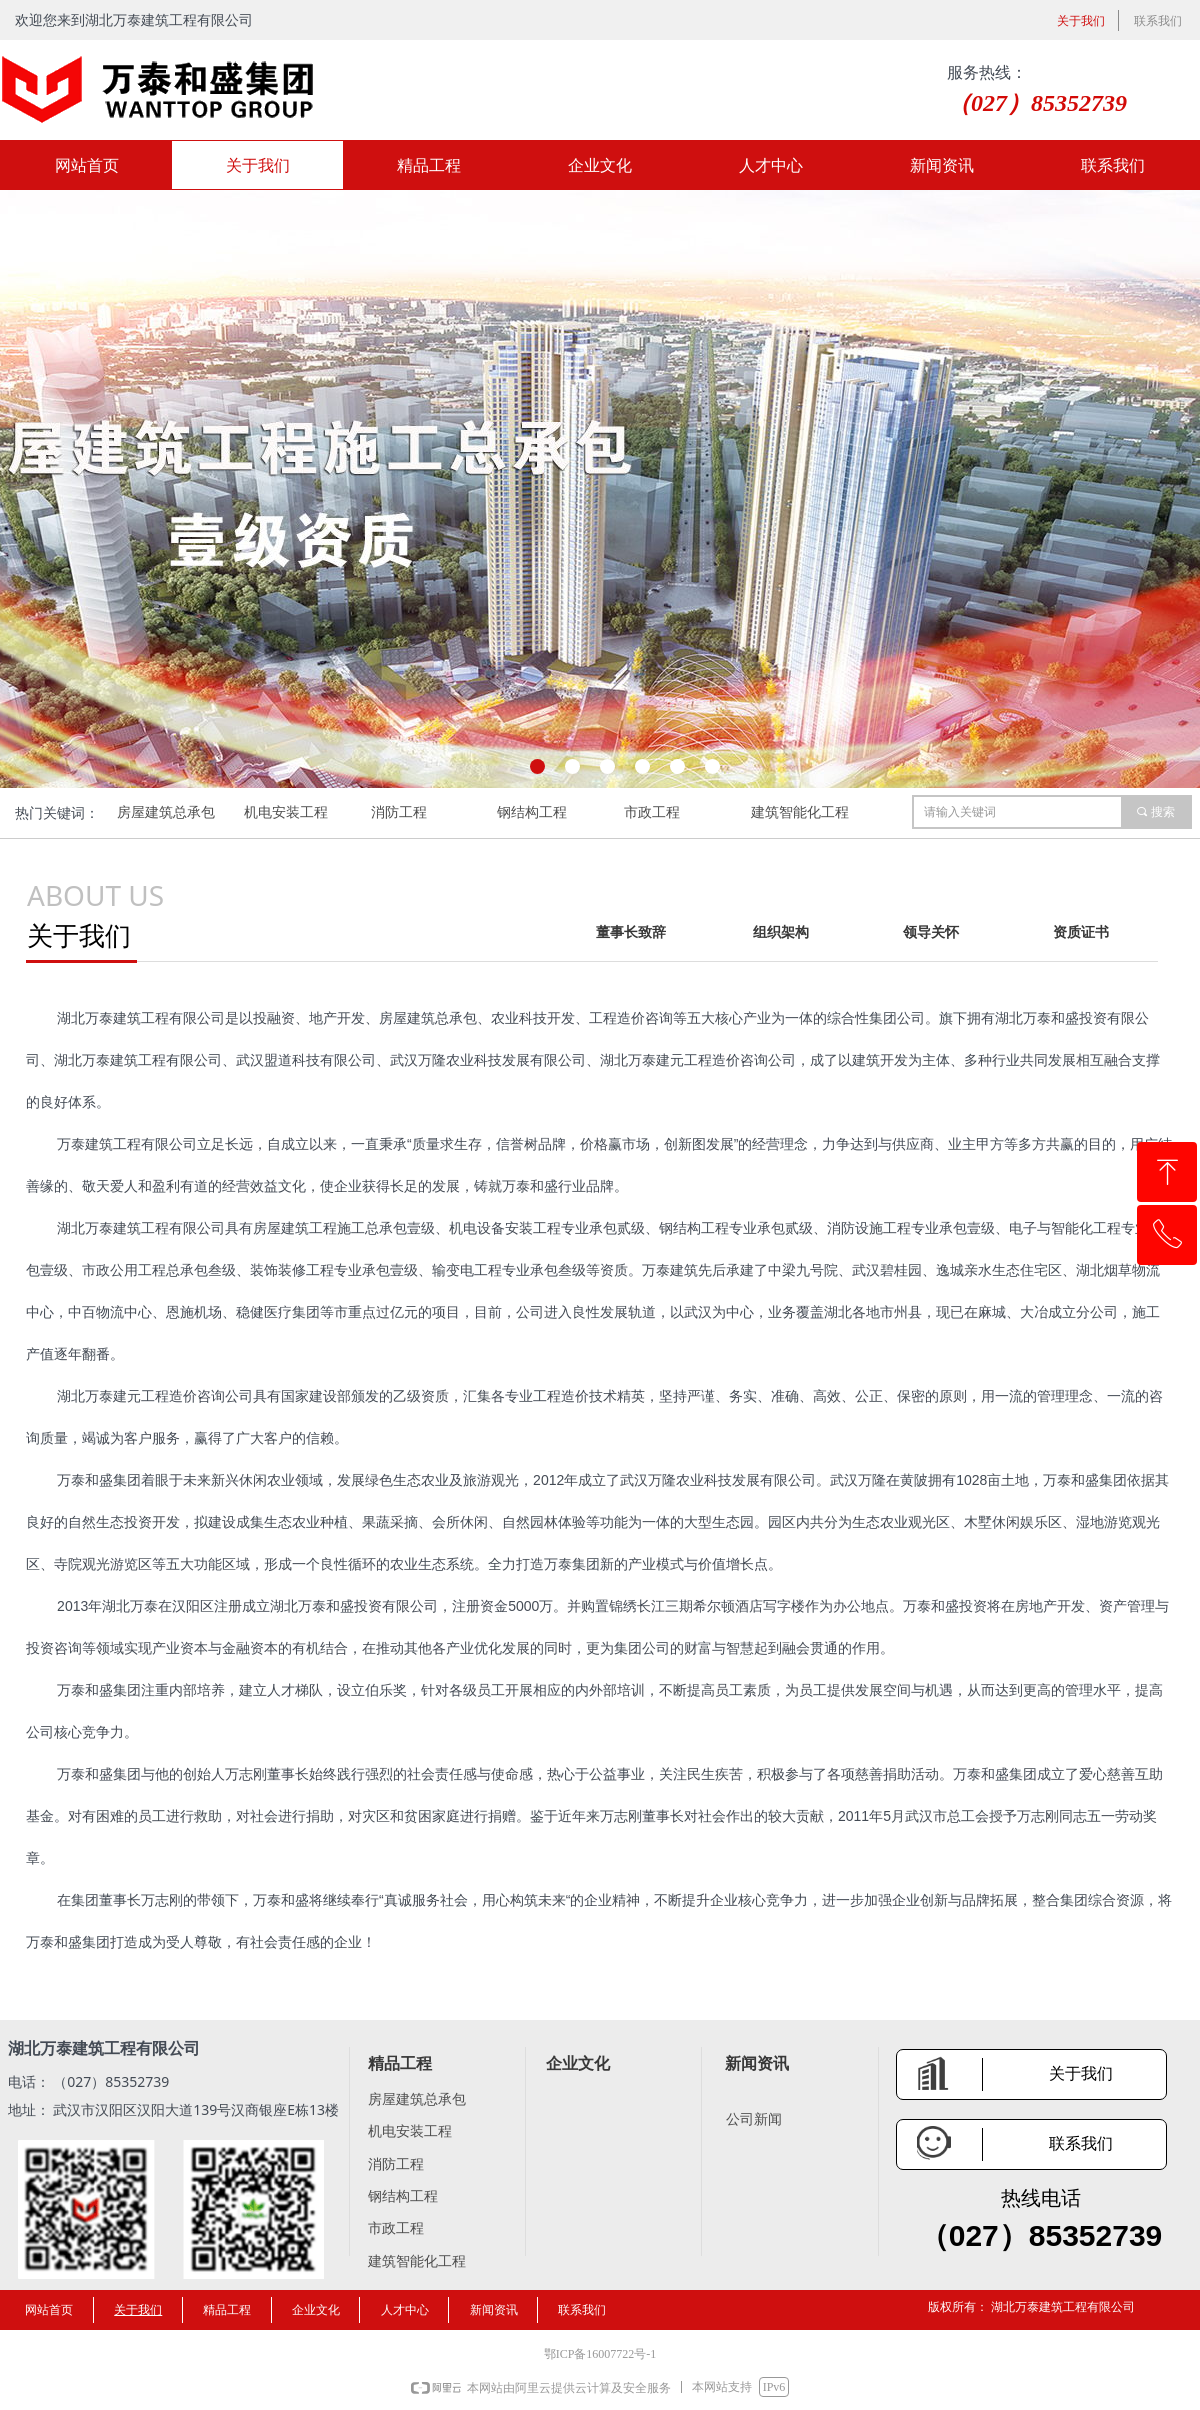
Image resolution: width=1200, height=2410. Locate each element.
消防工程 (399, 812)
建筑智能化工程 (800, 812)
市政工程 (652, 812)
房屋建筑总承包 (166, 812)
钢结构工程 (532, 812)
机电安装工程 (286, 812)
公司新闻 (754, 2119)
